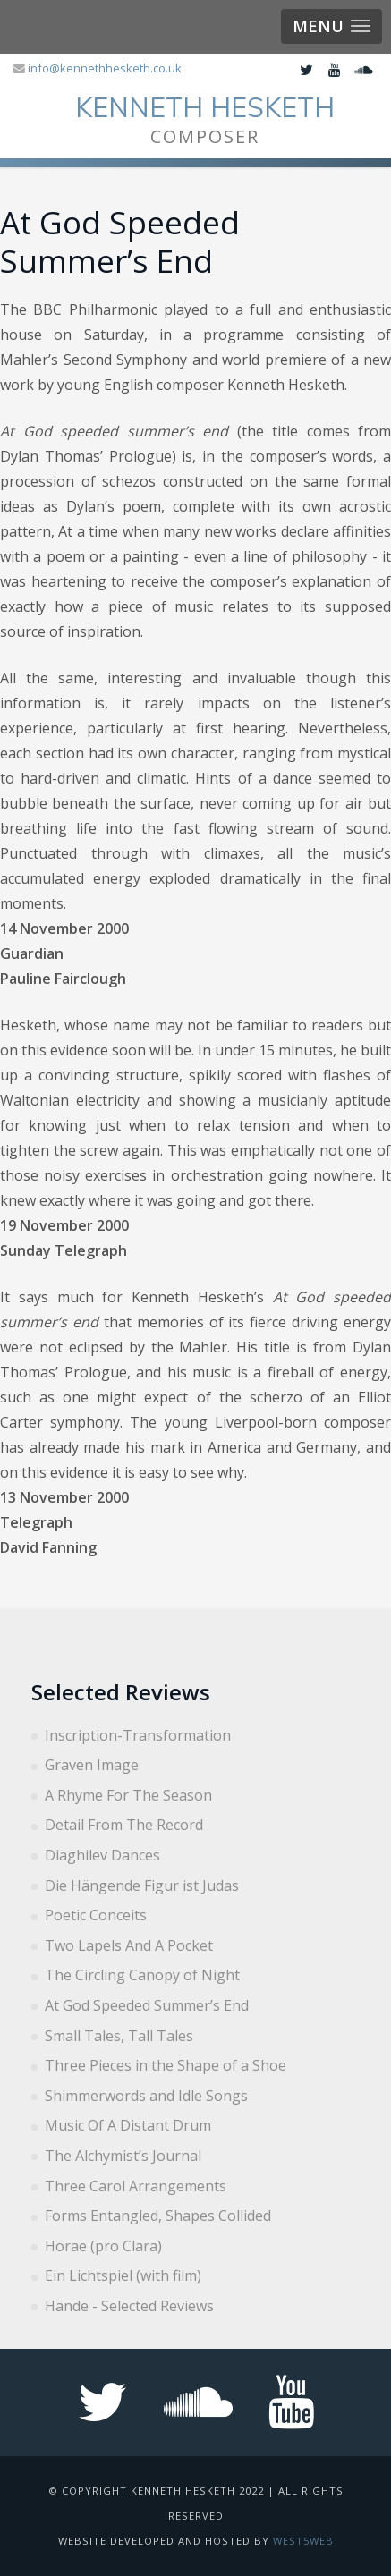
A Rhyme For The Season (128, 1795)
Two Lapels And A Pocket (129, 1945)
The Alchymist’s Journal (123, 2155)
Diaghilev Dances (102, 1855)
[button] (331, 26)
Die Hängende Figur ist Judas (142, 1885)
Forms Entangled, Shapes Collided (158, 2215)
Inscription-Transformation (138, 1735)
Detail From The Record (124, 1825)
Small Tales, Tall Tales (119, 2036)
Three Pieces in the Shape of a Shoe (165, 2065)
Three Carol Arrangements (135, 2186)
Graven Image (92, 1765)
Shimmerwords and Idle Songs (146, 2096)
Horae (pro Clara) (103, 2246)
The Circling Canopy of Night (142, 1975)
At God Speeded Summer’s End (147, 2005)
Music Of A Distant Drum (128, 2125)
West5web (303, 2540)
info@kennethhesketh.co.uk (105, 68)
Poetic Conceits (96, 1915)
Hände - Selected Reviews (129, 2306)
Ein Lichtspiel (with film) (123, 2275)
